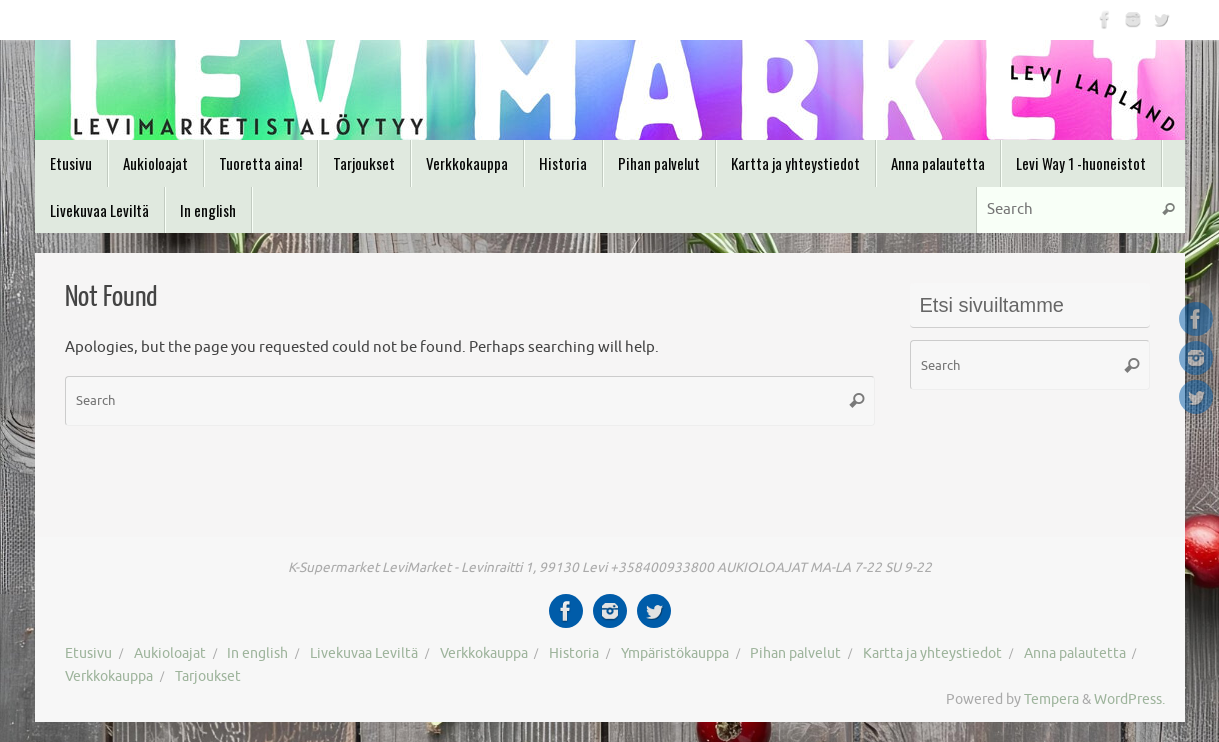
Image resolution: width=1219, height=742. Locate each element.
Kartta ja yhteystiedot (932, 653)
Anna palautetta (1075, 653)
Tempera (1051, 699)
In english (257, 653)
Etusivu (88, 653)
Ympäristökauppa (675, 653)
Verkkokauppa (484, 653)
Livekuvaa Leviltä (364, 653)
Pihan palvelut (795, 653)
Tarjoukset (208, 676)
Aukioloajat (170, 653)
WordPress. (1129, 699)
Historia (574, 653)
